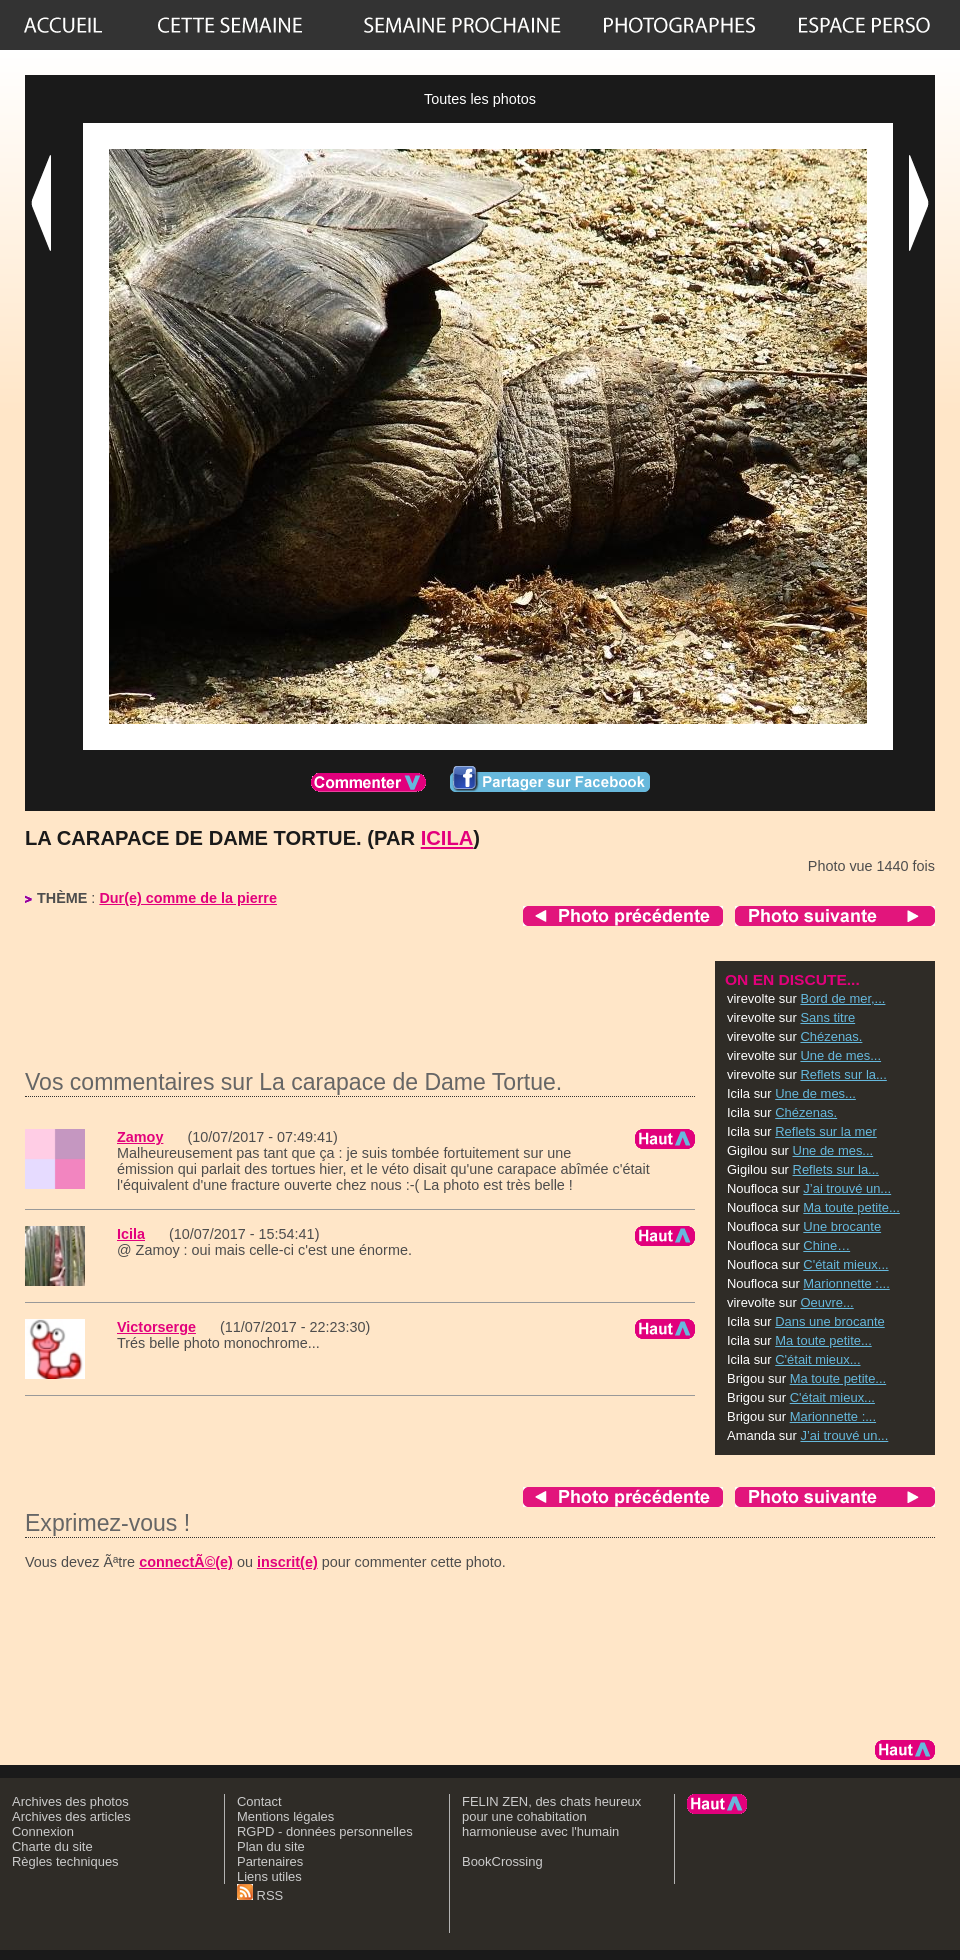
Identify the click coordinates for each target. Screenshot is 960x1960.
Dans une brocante (829, 1321)
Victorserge (156, 1327)
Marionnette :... (846, 1283)
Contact (259, 1801)
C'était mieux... (845, 1264)
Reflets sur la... (843, 1074)
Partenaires (270, 1861)
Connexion (43, 1831)
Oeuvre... (826, 1302)
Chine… (826, 1245)
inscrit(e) (287, 1562)
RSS (260, 1895)
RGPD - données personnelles (325, 1831)
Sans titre (827, 1017)
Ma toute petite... (851, 1207)
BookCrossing (502, 1861)
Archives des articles (71, 1816)
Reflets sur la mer (826, 1131)
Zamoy (140, 1137)
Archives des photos (70, 1801)
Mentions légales (285, 1816)
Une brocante (842, 1226)
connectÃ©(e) (186, 1562)
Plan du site (271, 1846)
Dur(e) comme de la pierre (188, 898)
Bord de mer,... (842, 998)
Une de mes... (840, 1055)
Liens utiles (269, 1876)
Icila (447, 838)
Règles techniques (65, 1861)
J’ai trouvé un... (847, 1188)
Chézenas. (831, 1036)
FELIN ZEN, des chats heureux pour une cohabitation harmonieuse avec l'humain (551, 1816)
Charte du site (52, 1846)
